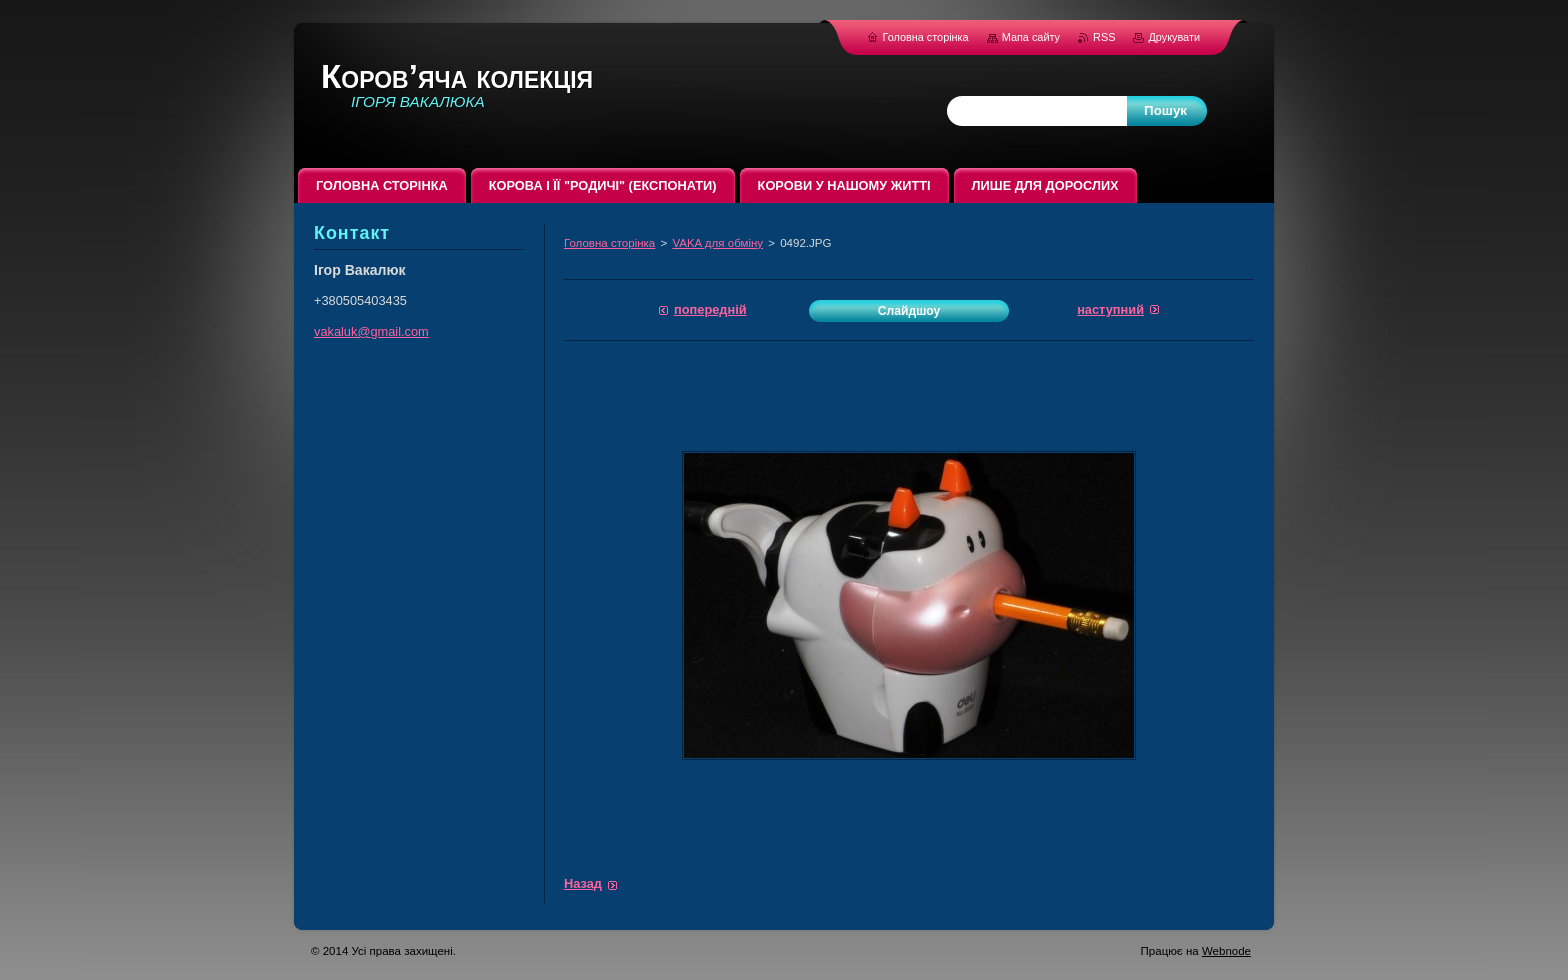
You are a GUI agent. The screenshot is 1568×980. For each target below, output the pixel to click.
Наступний (1110, 309)
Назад (583, 883)
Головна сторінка (609, 243)
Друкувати (1174, 37)
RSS (1105, 37)
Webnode (1226, 951)
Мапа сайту (1031, 37)
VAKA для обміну (717, 243)
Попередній (710, 309)
